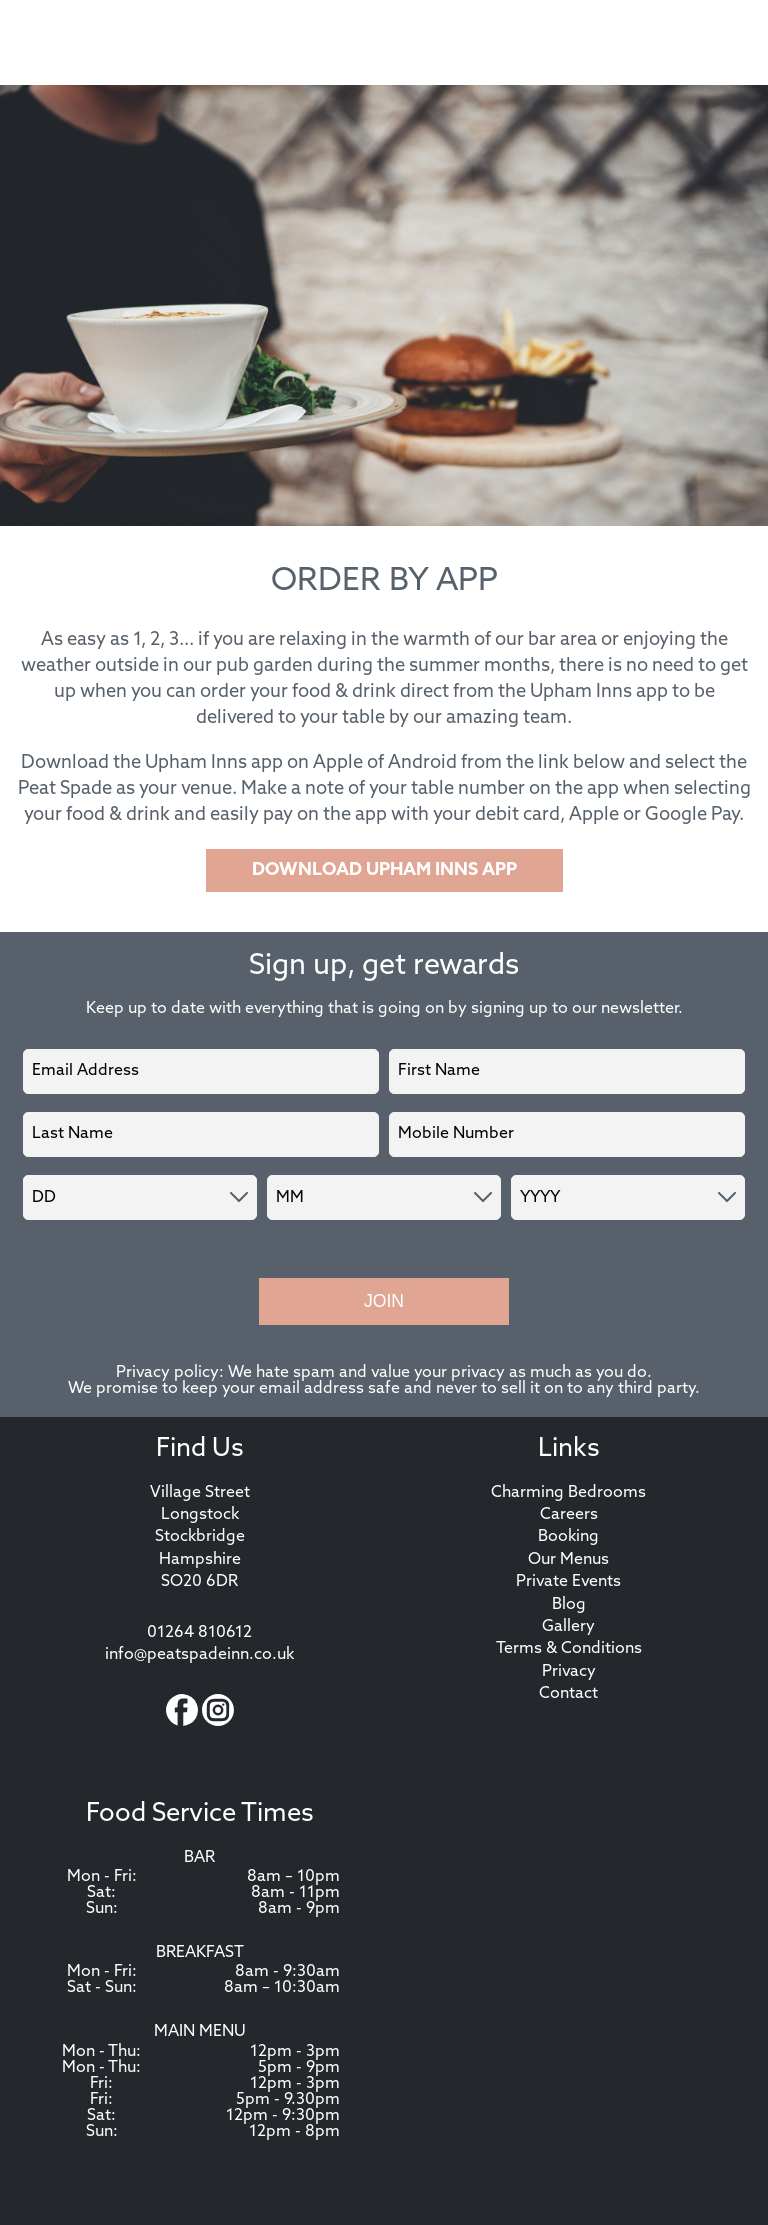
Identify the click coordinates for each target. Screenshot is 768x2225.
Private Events (568, 1582)
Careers (569, 1515)
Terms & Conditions (569, 1649)
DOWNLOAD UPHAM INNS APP (384, 870)
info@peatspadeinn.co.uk (199, 1655)
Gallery (568, 1627)
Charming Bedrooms (568, 1493)
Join (384, 1301)
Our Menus (568, 1560)
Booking (568, 1537)
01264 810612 (199, 1633)
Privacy (569, 1672)
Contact (568, 1694)
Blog (569, 1605)
